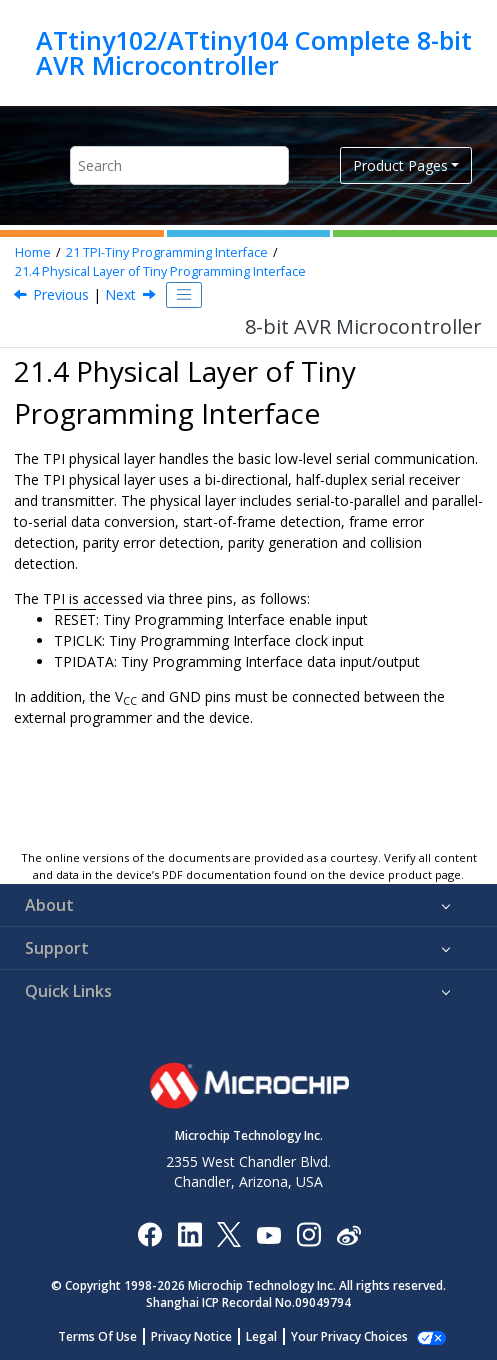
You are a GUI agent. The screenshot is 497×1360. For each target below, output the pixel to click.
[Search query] (179, 165)
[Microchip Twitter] (229, 1233)
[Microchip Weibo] (348, 1233)
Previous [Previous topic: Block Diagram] (61, 294)
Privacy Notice (191, 1336)
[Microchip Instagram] (308, 1233)
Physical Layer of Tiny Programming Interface (160, 271)
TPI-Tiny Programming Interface (167, 252)
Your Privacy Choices (349, 1336)
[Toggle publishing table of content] (184, 295)
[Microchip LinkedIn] (189, 1233)
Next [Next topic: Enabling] (120, 294)
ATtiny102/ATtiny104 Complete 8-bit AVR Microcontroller (254, 52)
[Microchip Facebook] (149, 1233)
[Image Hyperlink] (268, 1233)
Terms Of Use (97, 1336)
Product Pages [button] (400, 165)
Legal (261, 1336)
